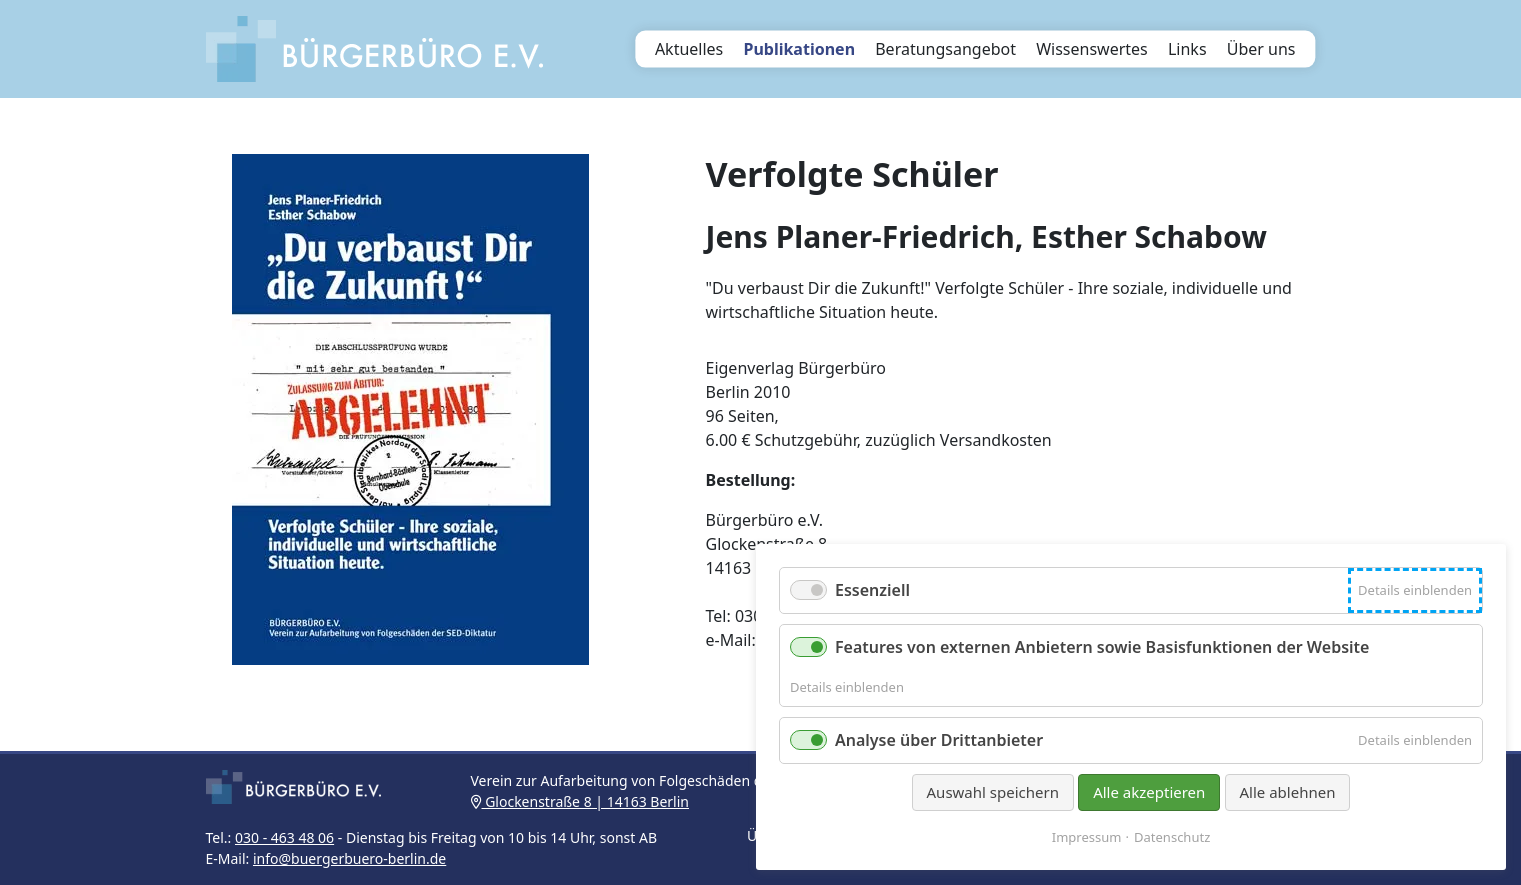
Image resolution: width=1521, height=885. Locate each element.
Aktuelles (689, 49)
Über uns (1261, 49)
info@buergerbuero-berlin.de (349, 858)
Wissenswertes (1092, 49)
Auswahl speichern (993, 792)
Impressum (1087, 837)
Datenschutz (1172, 837)
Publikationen (799, 49)
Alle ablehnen (1288, 792)
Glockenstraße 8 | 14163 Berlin (580, 801)
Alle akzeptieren (1149, 792)
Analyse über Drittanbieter (939, 740)
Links (1187, 49)
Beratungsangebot (945, 49)
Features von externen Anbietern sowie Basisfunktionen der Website (1102, 647)
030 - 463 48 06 (284, 837)
